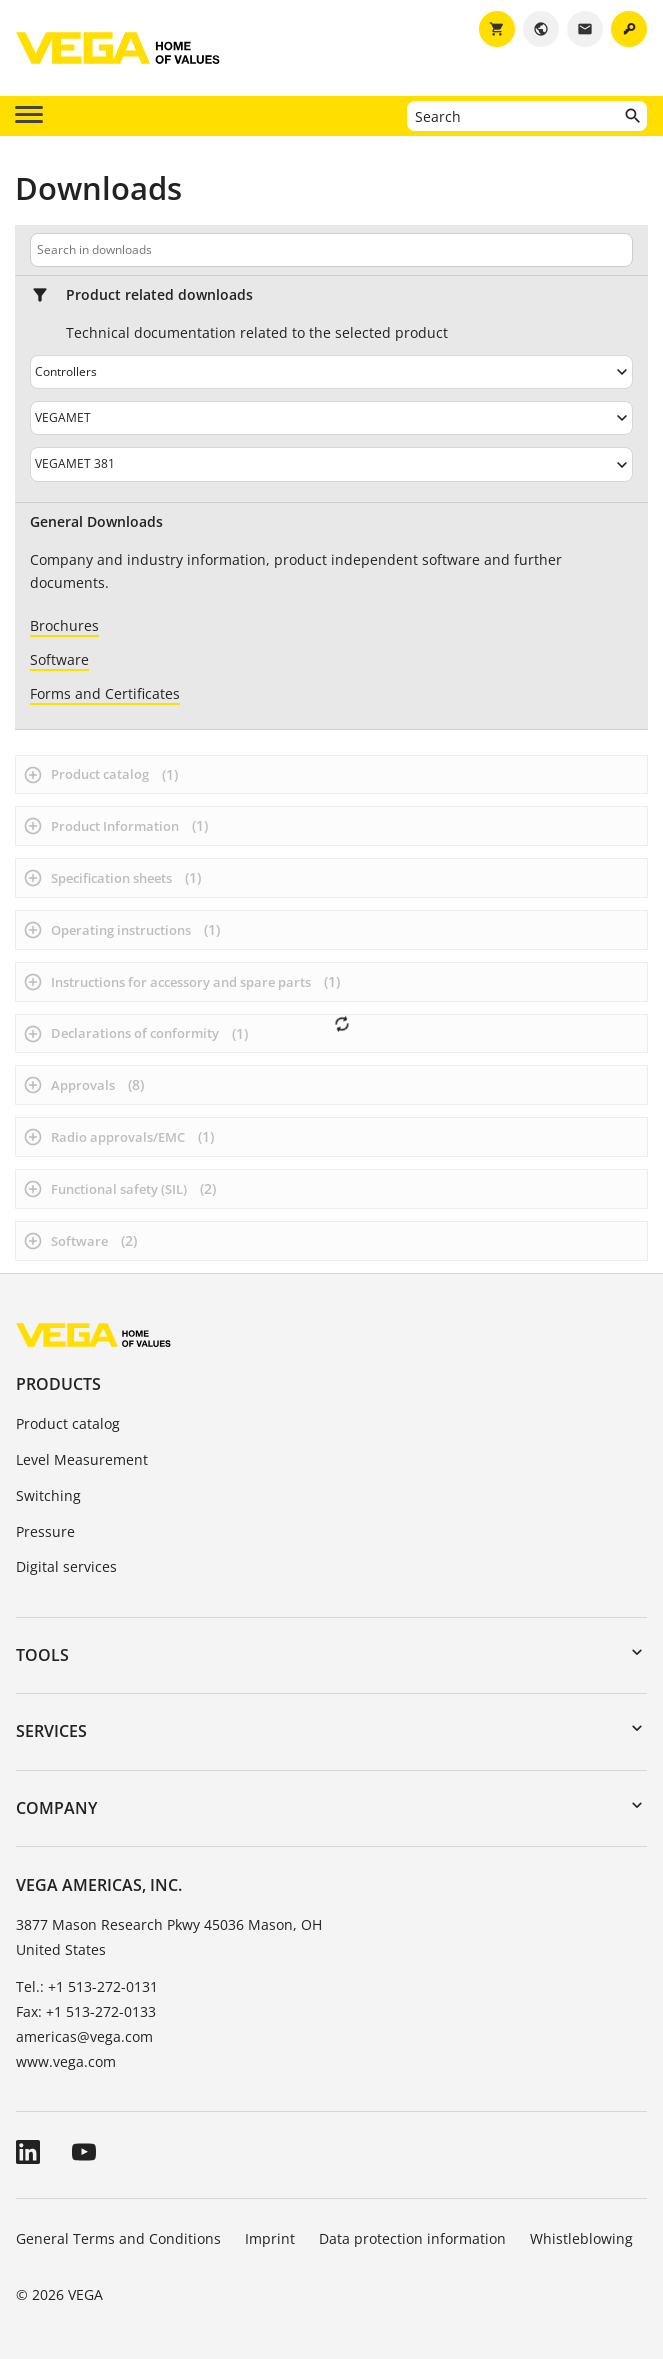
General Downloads (96, 522)
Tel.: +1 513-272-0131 (87, 1986)
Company (56, 1808)
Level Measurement (82, 1459)
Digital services (66, 1566)
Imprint (270, 2238)
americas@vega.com (84, 2036)
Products (58, 1384)
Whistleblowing (581, 2238)
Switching (48, 1495)
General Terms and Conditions (118, 2238)
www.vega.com (66, 2061)
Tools (42, 1655)
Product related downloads (159, 295)
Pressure (45, 1531)
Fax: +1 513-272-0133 (86, 2011)
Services (51, 1731)
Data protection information (412, 2238)
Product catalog (68, 1423)
